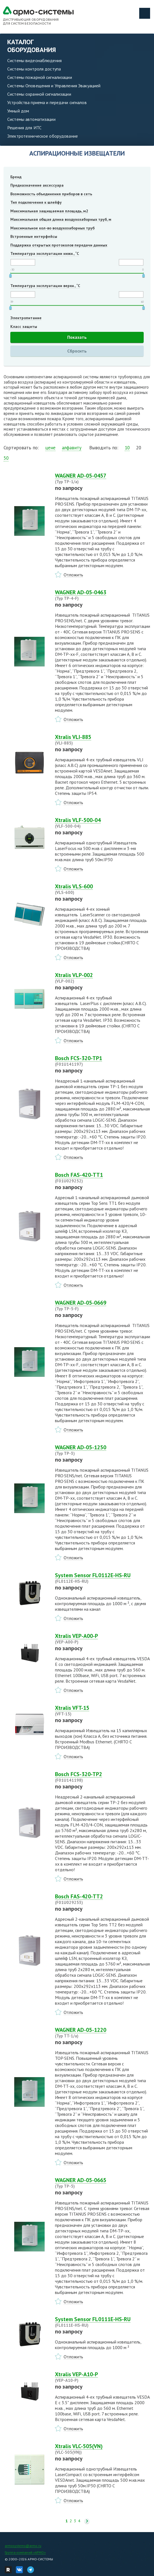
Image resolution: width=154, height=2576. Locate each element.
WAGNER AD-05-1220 (102, 2032)
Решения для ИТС (24, 127)
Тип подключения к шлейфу (36, 202)
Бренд (15, 176)
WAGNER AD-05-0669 (102, 1305)
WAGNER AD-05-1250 (102, 1450)
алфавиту (71, 448)
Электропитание (26, 317)
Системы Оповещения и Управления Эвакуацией (53, 85)
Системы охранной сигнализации (39, 94)
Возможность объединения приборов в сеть (51, 193)
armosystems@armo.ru (23, 2546)
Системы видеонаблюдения (34, 60)
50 (6, 458)
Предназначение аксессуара (37, 185)
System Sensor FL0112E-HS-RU (102, 1578)
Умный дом (18, 111)
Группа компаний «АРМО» (25, 2552)
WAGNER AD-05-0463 (102, 595)
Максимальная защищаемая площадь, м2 (49, 210)
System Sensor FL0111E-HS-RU (102, 2322)
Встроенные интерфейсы (33, 236)
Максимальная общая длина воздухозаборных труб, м (60, 219)
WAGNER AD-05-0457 (102, 478)
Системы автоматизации (31, 119)
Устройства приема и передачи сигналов (47, 102)
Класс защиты (23, 326)
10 (127, 448)
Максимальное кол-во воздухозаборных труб (52, 228)
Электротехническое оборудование (42, 136)
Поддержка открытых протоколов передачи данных (58, 245)
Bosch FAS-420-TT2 (102, 1899)
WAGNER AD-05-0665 (102, 2182)
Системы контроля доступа (34, 69)
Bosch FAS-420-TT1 (102, 1177)
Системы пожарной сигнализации (39, 77)
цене (50, 448)
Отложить (73, 574)
